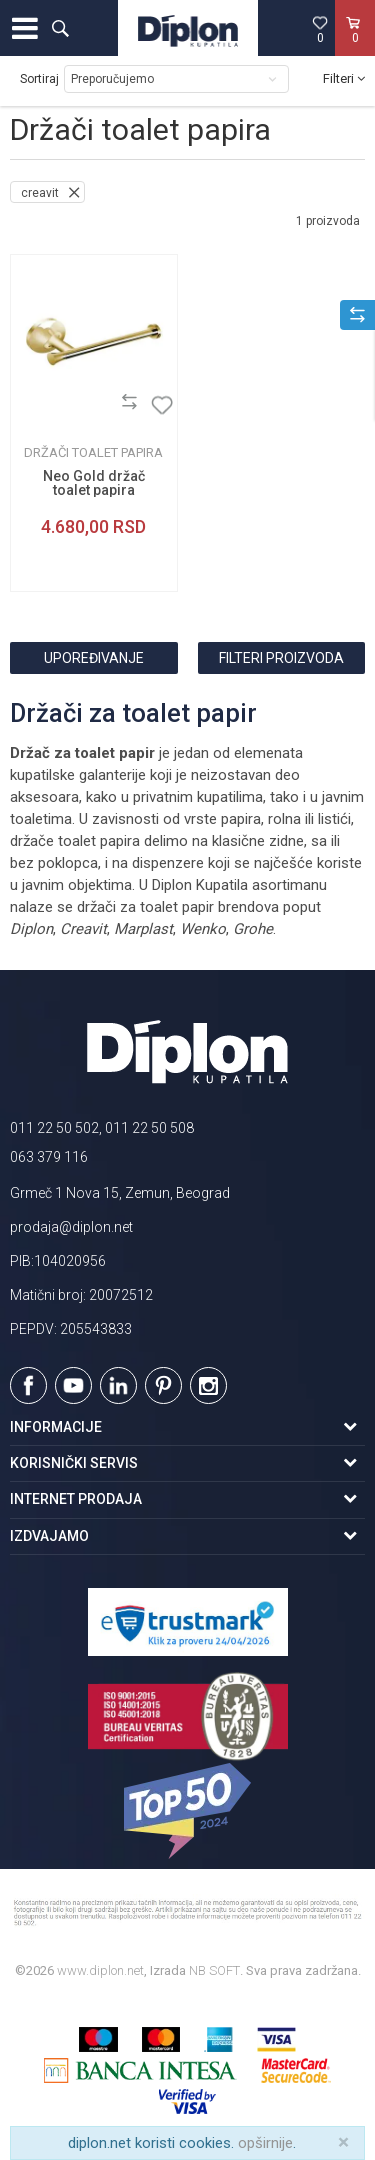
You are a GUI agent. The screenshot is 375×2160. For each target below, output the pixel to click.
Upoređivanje (94, 658)
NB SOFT (214, 1970)
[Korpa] (355, 49)
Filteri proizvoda (281, 658)
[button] (60, 28)
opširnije (265, 2143)
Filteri (344, 78)
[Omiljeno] (320, 29)
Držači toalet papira (93, 452)
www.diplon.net (100, 1970)
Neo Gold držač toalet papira (94, 483)
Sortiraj (39, 79)
